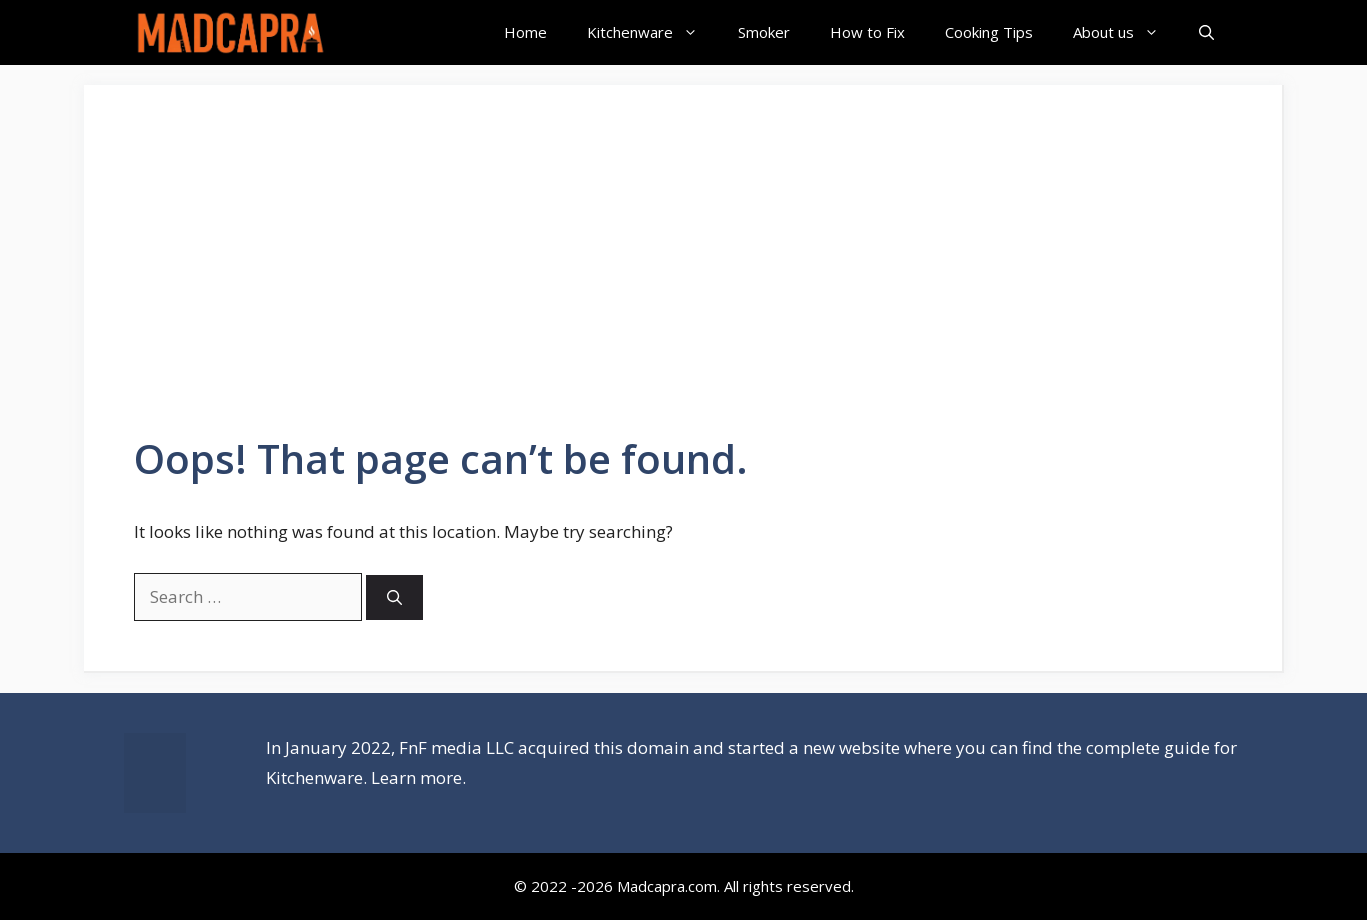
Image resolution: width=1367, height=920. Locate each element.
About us (1126, 32)
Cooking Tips (989, 32)
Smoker (764, 32)
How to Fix (867, 32)
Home (525, 32)
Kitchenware (652, 32)
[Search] (394, 597)
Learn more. (418, 777)
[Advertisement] (683, 285)
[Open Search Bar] (1206, 32)
